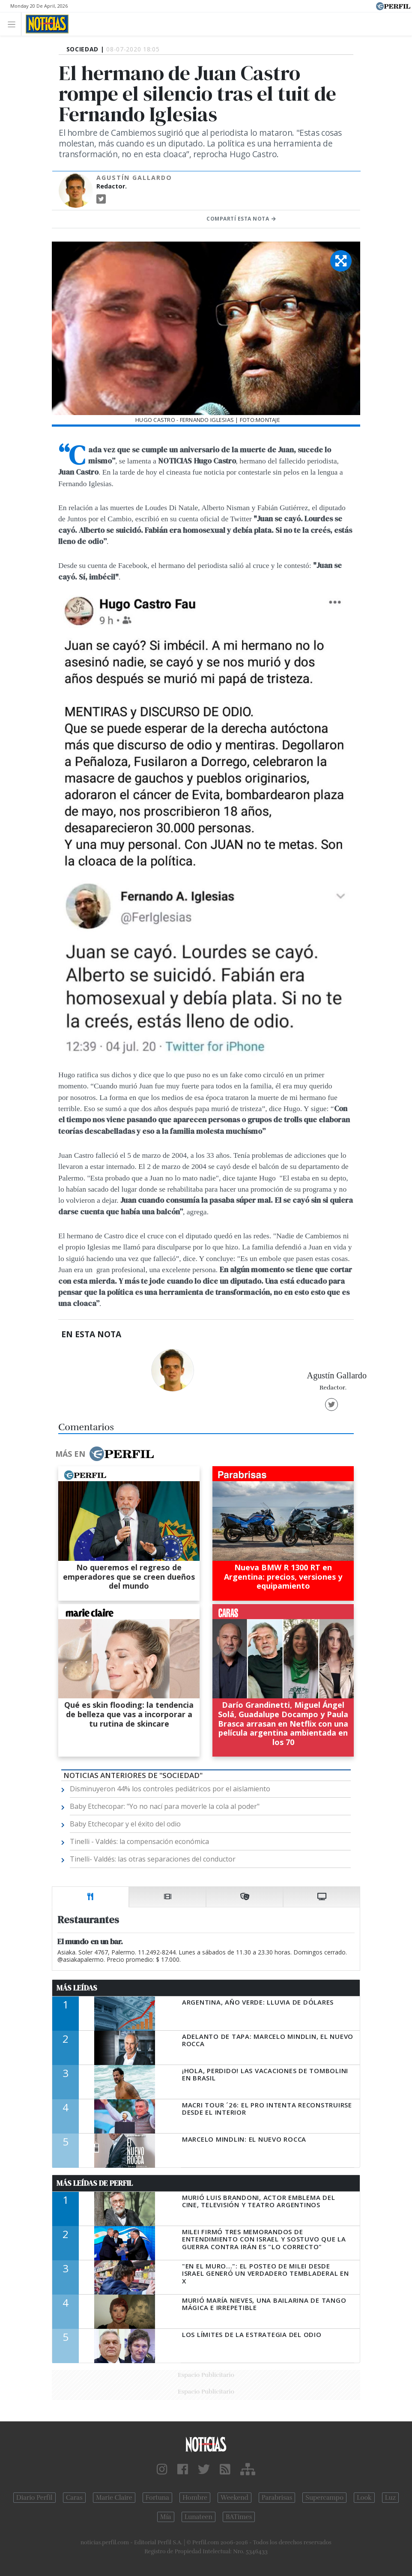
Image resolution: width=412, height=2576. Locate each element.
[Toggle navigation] (14, 23)
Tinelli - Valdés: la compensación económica (139, 1841)
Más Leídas (77, 1988)
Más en (104, 1453)
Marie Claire (114, 2497)
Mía (165, 2517)
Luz (390, 2497)
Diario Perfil (34, 2497)
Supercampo (324, 2497)
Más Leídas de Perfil (95, 2183)
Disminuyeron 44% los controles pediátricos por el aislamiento (170, 1788)
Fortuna (157, 2497)
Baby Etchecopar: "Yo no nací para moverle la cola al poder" (165, 1806)
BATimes (239, 2517)
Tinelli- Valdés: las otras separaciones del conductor (153, 1859)
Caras (74, 2497)
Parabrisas (277, 2497)
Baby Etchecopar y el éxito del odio (125, 1824)
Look (364, 2497)
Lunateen (198, 2517)
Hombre (194, 2497)
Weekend (234, 2497)
